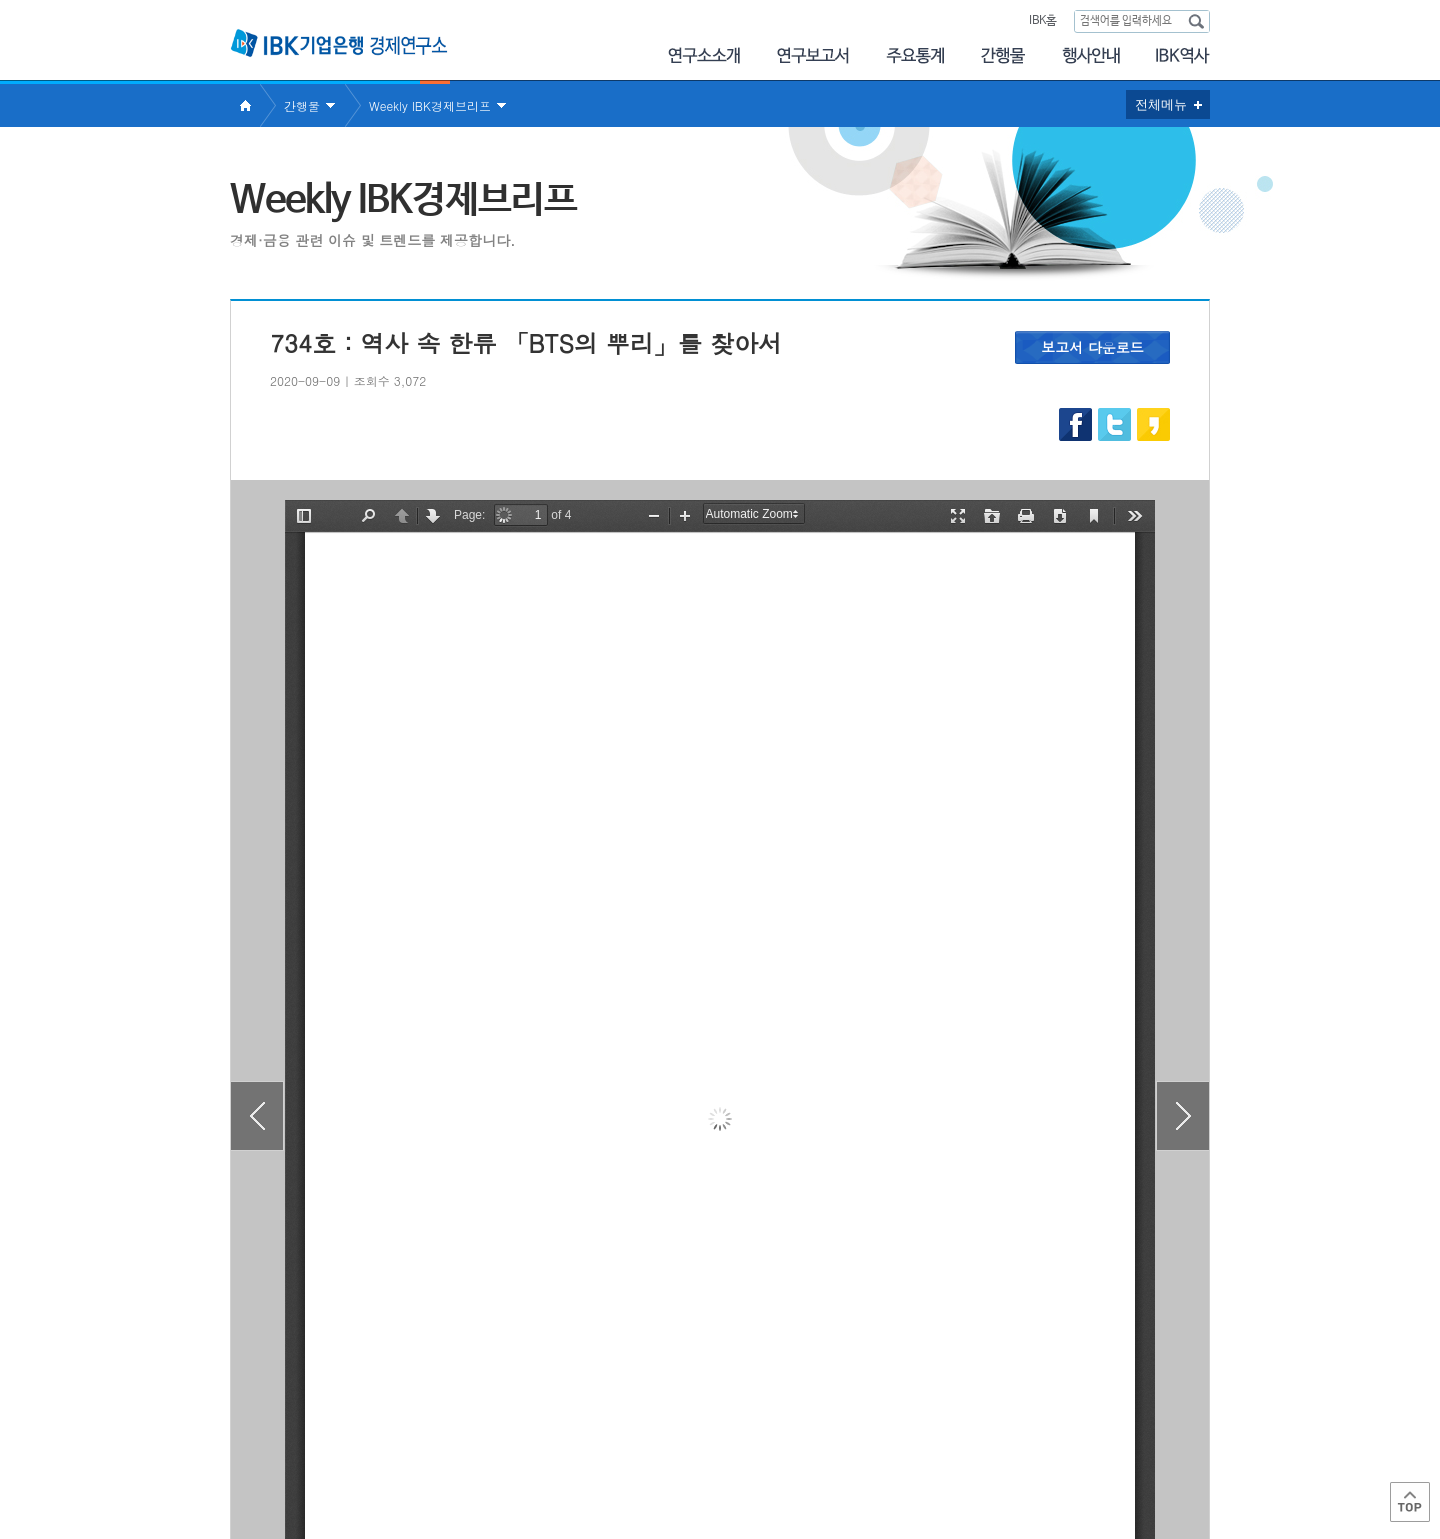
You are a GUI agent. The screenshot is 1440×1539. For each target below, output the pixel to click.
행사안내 (1091, 55)
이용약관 (438, 1459)
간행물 (1003, 55)
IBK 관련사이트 (962, 1452)
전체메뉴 (1161, 104)
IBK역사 (1183, 55)
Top (1410, 1502)
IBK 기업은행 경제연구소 (339, 43)
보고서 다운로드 (1092, 347)
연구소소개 (703, 55)
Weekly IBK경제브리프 (430, 105)
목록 (720, 1344)
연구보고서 (813, 55)
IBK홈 (1042, 21)
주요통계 (915, 55)
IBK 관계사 (1104, 1452)
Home (245, 105)
